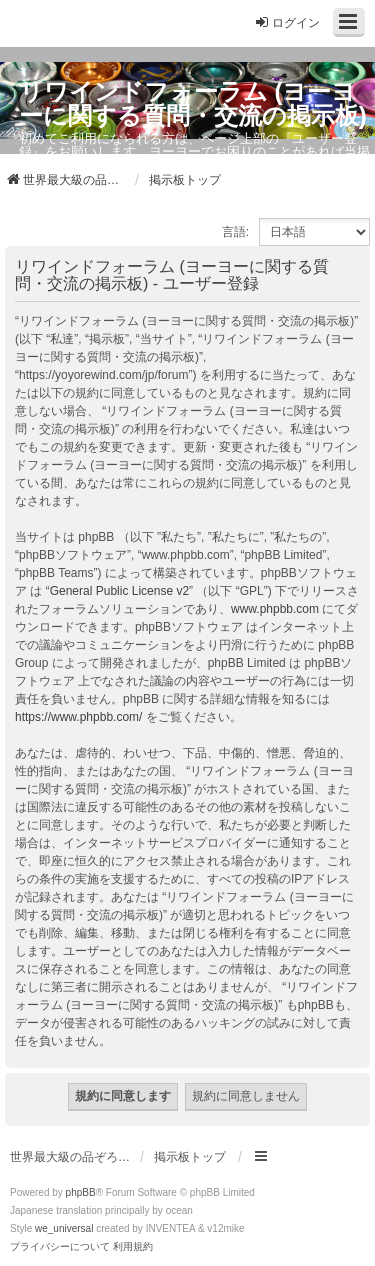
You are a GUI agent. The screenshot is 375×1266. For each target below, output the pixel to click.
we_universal (64, 1228)
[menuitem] (60, 1247)
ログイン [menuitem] (287, 22)
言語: (235, 232)
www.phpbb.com (275, 609)
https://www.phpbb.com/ (78, 717)
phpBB (81, 1192)
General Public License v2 (119, 591)
